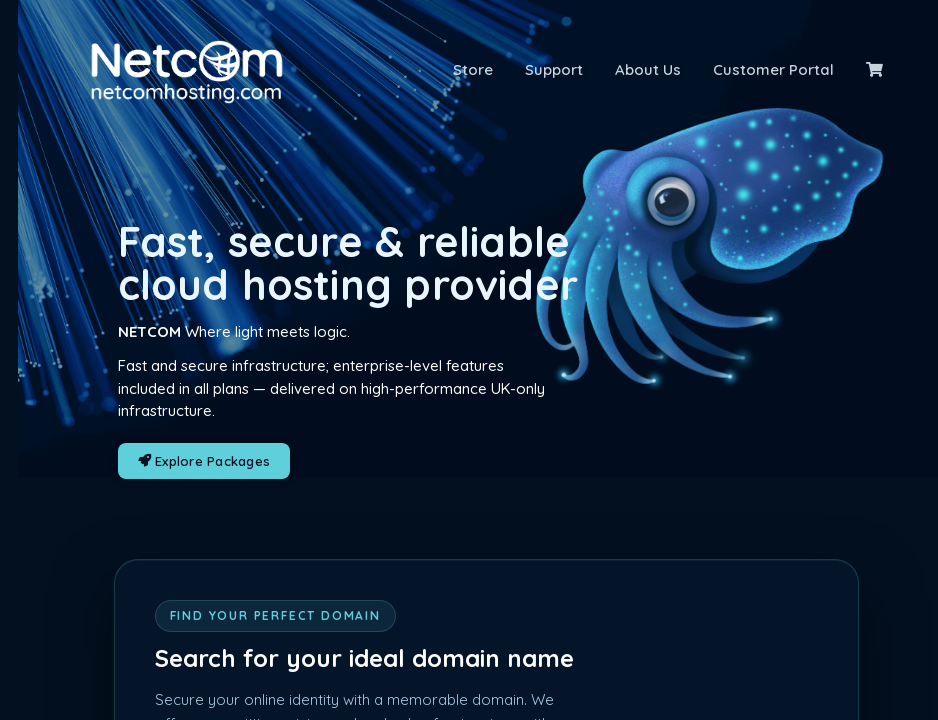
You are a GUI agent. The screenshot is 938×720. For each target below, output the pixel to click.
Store (473, 69)
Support (554, 69)
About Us (648, 69)
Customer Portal (773, 69)
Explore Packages (204, 461)
